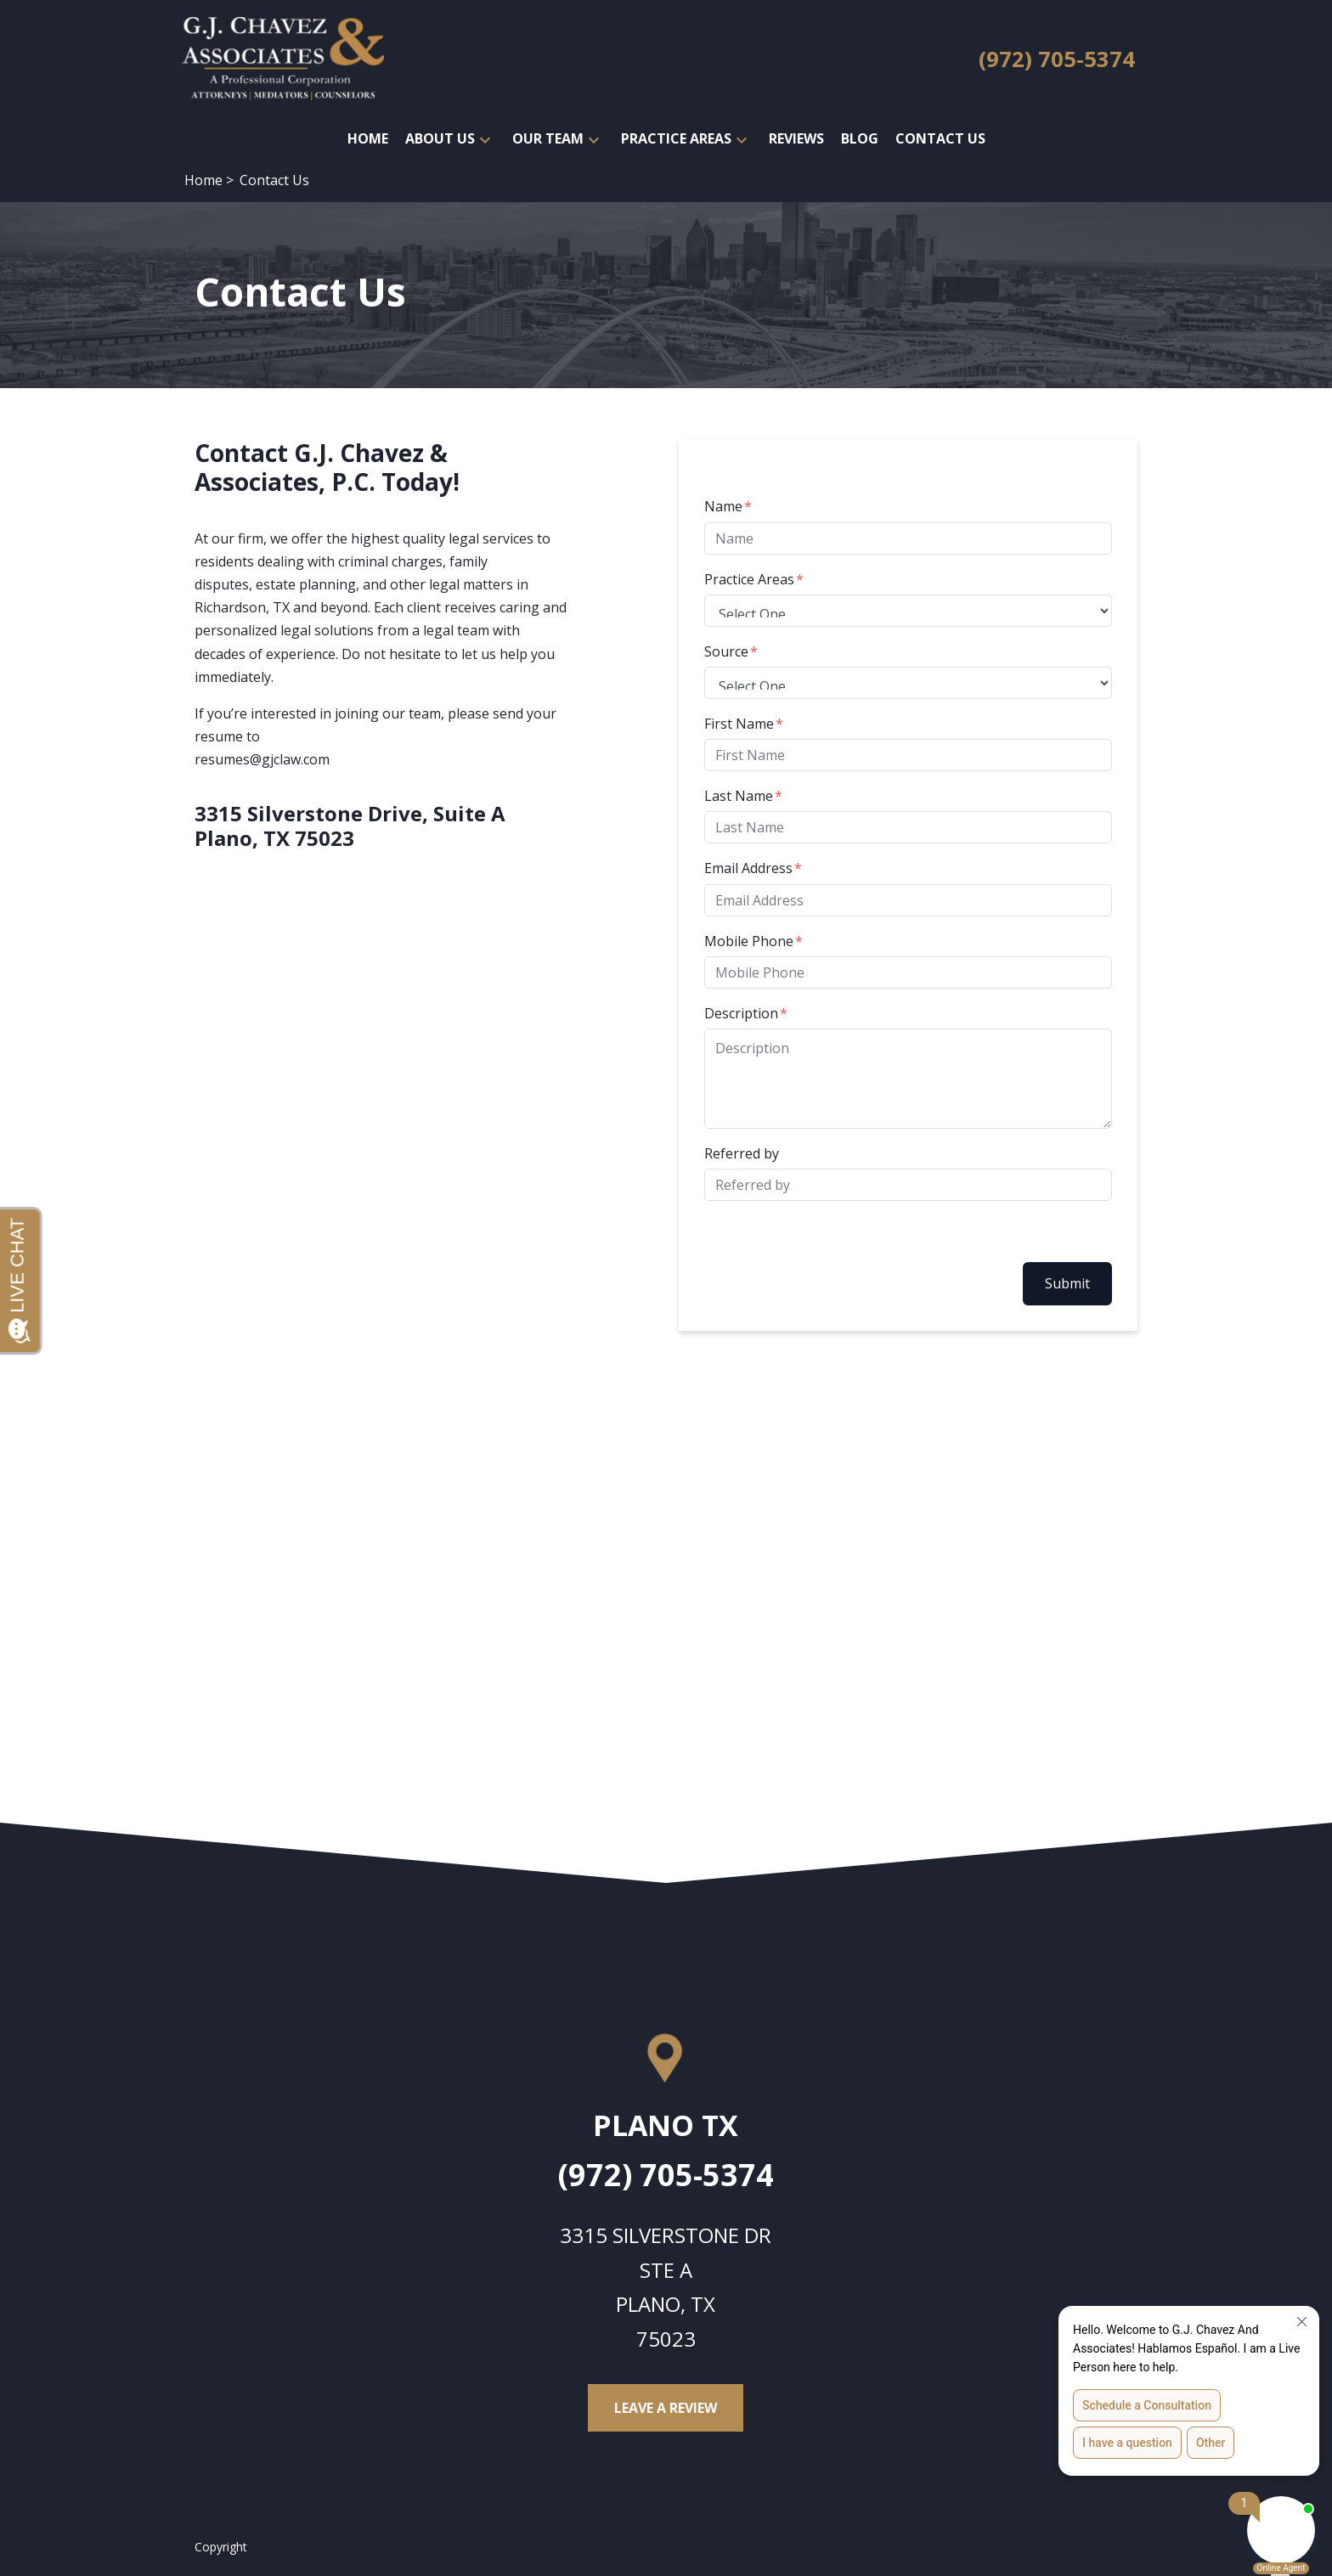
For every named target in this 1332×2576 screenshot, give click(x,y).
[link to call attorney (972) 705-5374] (1056, 60)
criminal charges (390, 561)
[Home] (367, 138)
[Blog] (859, 138)
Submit (1067, 1283)
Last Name (738, 795)
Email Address (748, 868)
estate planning (306, 584)
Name (723, 506)
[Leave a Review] (665, 2408)
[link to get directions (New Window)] (665, 2132)
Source (726, 651)
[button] (485, 138)
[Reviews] (796, 138)
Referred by (741, 1153)
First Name (739, 723)
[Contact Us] (940, 138)
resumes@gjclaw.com (262, 759)
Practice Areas (749, 579)
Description (741, 1013)
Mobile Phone (748, 941)
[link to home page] (283, 57)
